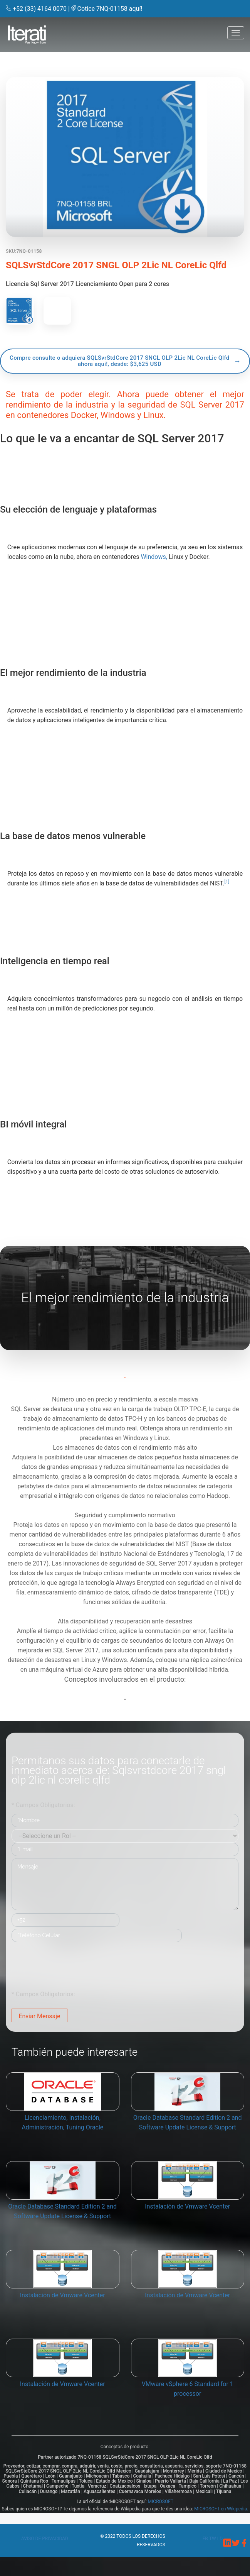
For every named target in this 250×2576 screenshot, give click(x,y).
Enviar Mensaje (39, 2016)
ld (220, 2538)
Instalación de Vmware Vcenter (187, 2206)
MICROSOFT (161, 2501)
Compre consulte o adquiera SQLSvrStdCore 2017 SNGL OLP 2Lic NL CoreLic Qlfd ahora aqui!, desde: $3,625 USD (120, 361)
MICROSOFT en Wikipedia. (221, 2509)
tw (213, 2538)
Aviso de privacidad (44, 2538)
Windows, (154, 556)
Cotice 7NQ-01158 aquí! (110, 8)
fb (206, 2538)
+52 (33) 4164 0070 (40, 8)
